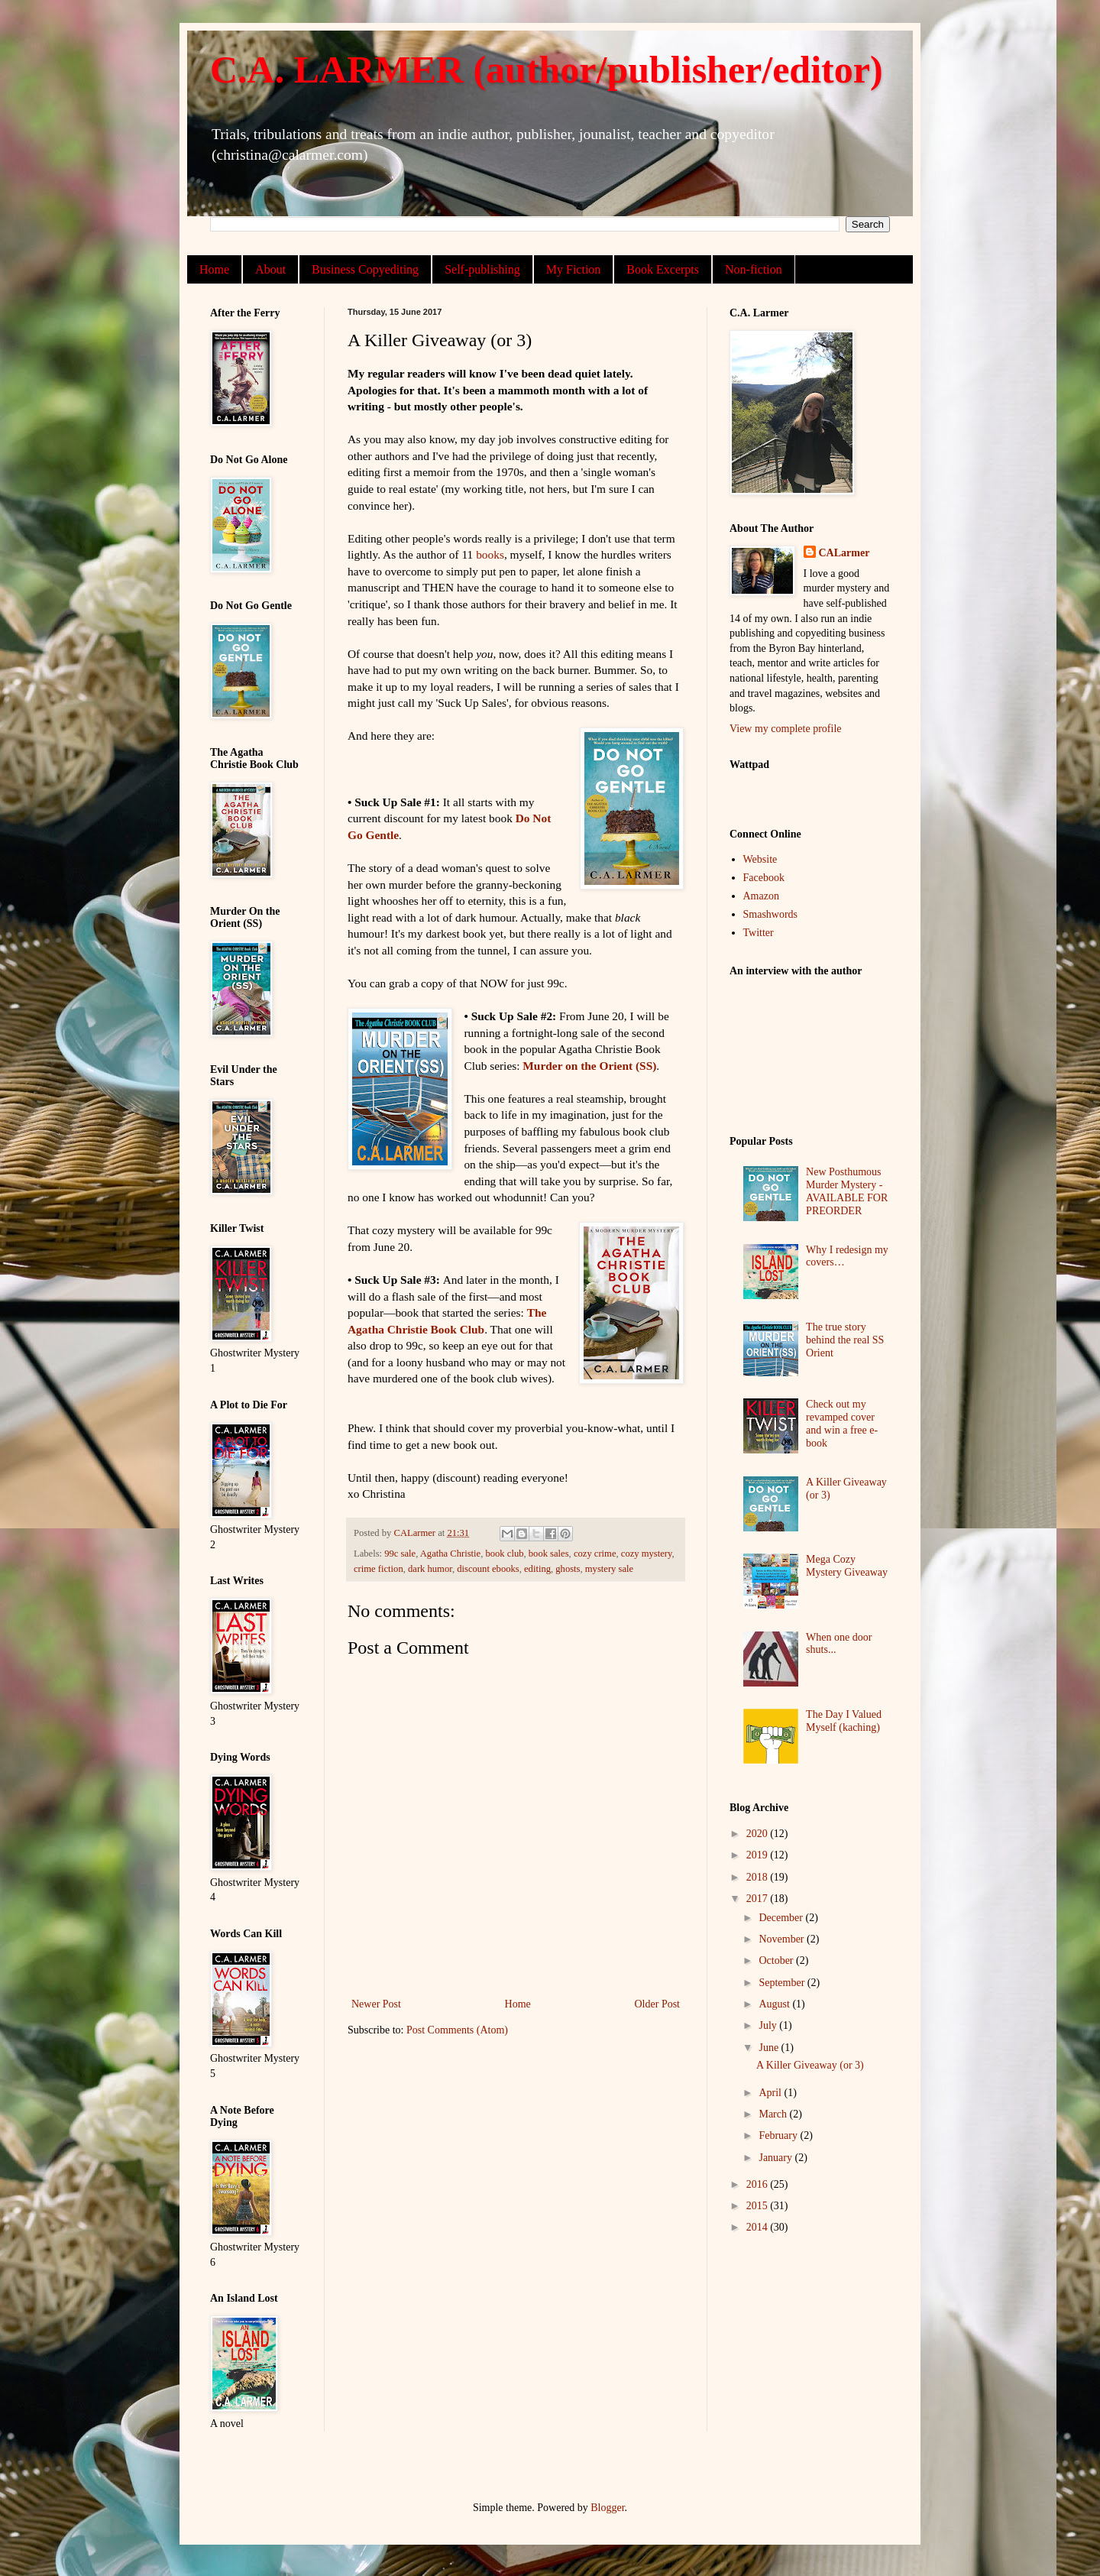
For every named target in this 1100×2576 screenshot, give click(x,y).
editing (537, 1568)
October (777, 1960)
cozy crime (595, 1553)
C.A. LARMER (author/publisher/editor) (546, 69)
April (771, 2092)
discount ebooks (488, 1568)
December (782, 1917)
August (775, 2004)
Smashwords (770, 914)
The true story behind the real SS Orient (845, 1340)
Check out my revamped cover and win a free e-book (842, 1423)
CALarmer (844, 553)
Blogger (607, 2507)
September (783, 1982)
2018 (758, 1877)
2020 (758, 1833)
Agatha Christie (450, 1553)
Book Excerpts (662, 269)
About (270, 269)
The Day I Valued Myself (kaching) (844, 1721)
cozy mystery (646, 1553)
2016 (758, 2184)
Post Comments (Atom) (457, 2030)
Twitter (758, 932)
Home (214, 269)
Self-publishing (482, 269)
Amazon (761, 896)
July (769, 2025)
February (779, 2135)
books (490, 554)
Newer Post (376, 2004)
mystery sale (609, 1568)
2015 (758, 2205)
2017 (758, 1898)
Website (760, 859)
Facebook (764, 877)
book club (504, 1553)
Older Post (658, 2004)
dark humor (430, 1568)
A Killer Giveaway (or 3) (810, 2065)
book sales (549, 1553)
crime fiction (378, 1568)
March (774, 2114)
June (770, 2047)
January (776, 2157)
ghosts (567, 1568)
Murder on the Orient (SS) (589, 1065)
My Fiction (573, 269)
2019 (758, 1855)
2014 (758, 2227)
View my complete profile (786, 728)
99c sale (400, 1553)
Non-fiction (753, 269)
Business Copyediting (365, 269)
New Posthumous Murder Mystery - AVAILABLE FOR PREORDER (847, 1191)
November (783, 1939)
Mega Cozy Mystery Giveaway (847, 1566)
